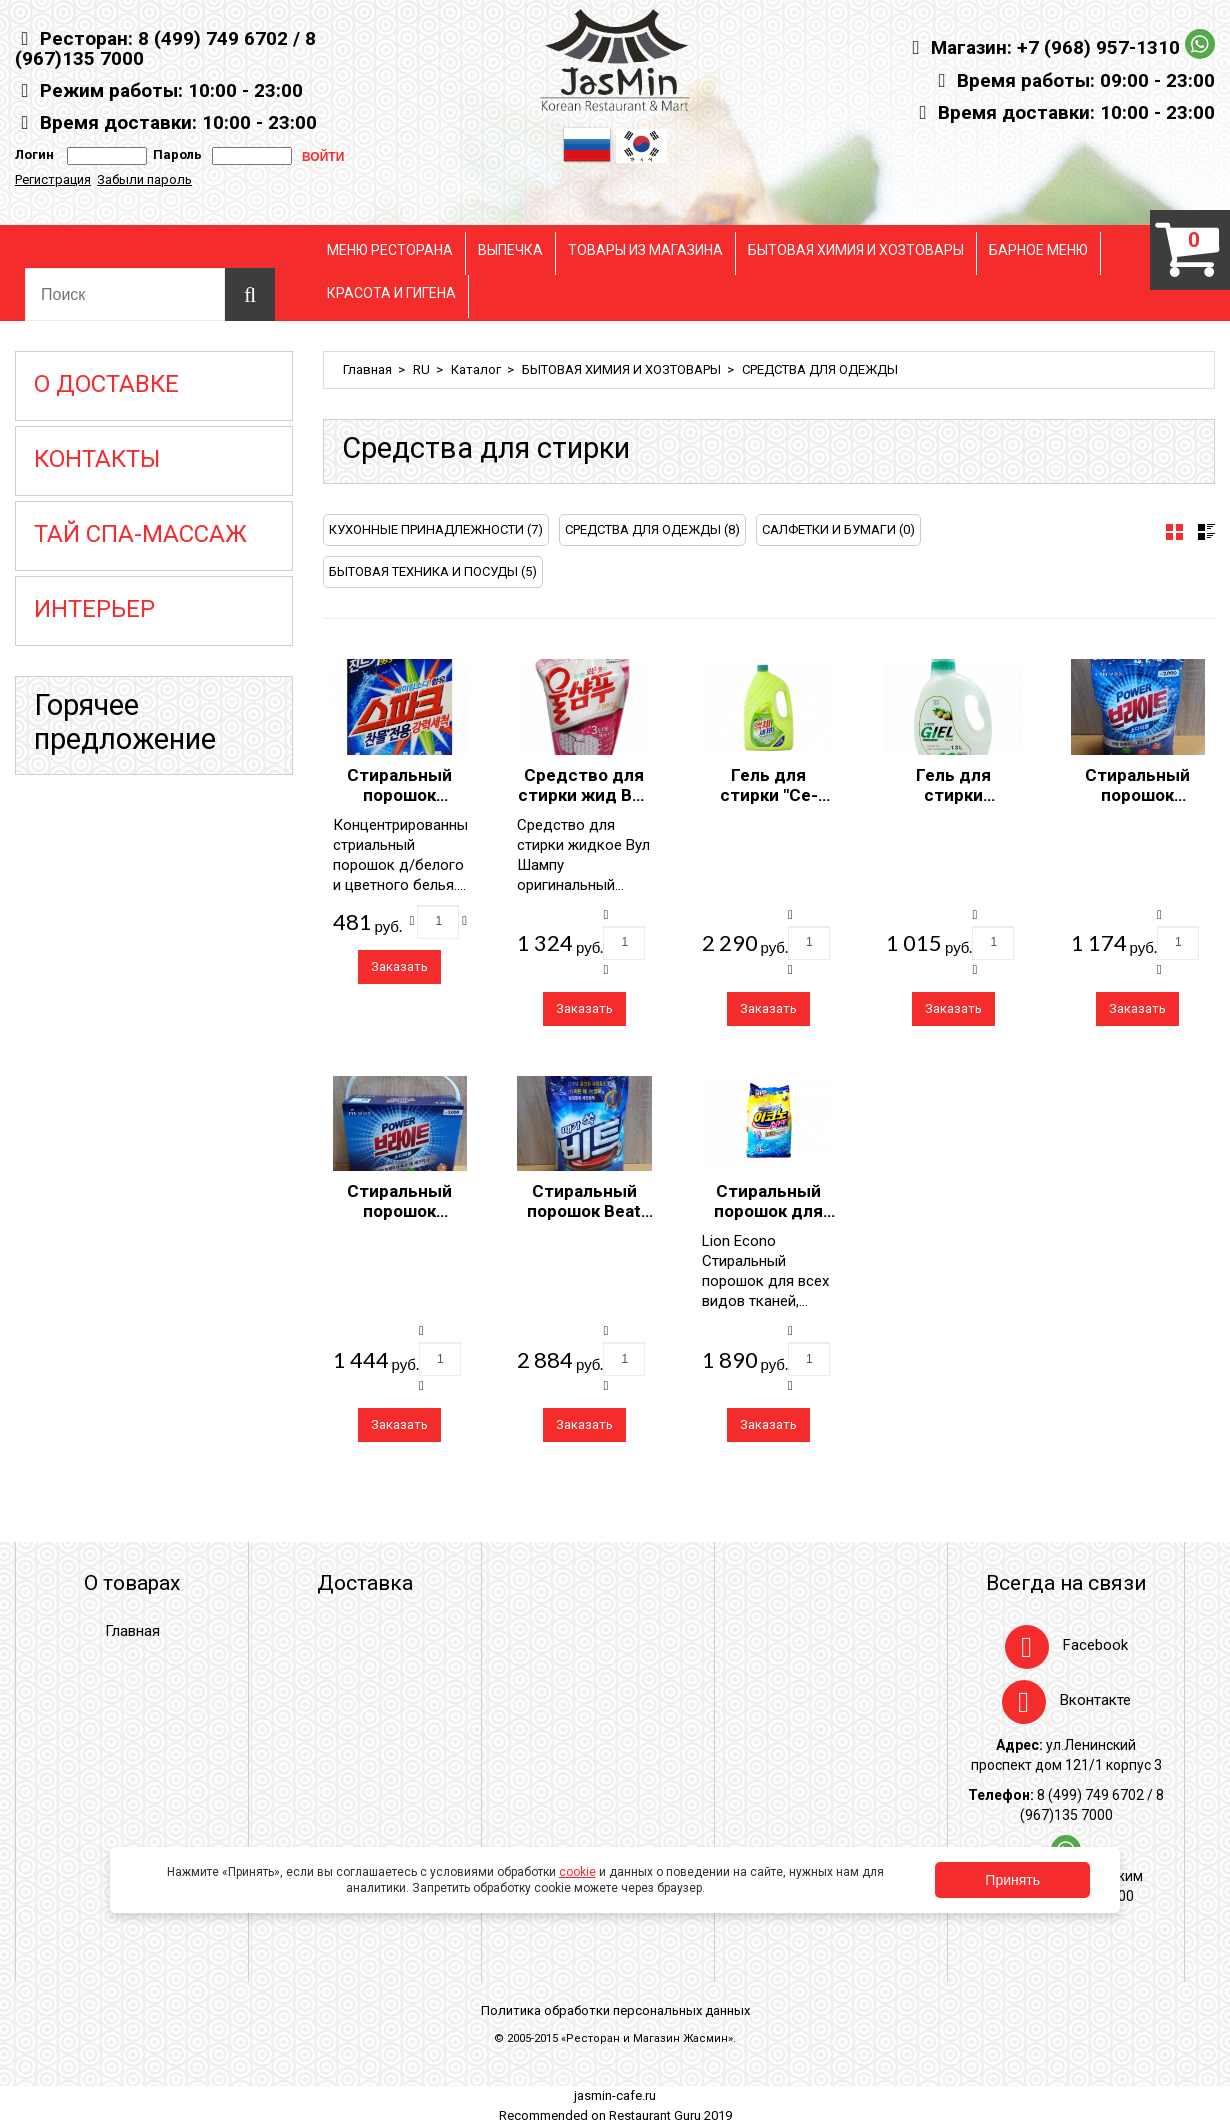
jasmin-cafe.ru (615, 2095)
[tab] (1174, 532)
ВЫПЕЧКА (510, 250)
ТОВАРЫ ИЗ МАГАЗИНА (645, 250)
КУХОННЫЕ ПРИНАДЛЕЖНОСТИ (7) (436, 529)
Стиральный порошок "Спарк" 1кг (399, 795)
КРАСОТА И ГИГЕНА (391, 293)
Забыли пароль (144, 179)
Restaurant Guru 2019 (670, 2115)
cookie (577, 1872)
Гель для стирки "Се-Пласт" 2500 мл (769, 795)
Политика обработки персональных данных (615, 2010)
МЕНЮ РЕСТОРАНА (390, 250)
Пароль (174, 154)
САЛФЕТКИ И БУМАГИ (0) (838, 529)
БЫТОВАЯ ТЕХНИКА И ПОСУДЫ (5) (433, 571)
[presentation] (1174, 532)
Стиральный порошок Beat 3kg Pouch (584, 1211)
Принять (1012, 1880)
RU (421, 369)
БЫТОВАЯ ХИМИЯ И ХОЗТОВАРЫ (856, 250)
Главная (367, 369)
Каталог (476, 369)
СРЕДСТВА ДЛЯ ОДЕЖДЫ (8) (652, 529)
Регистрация (53, 179)
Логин (34, 154)
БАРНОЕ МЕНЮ (1038, 250)
